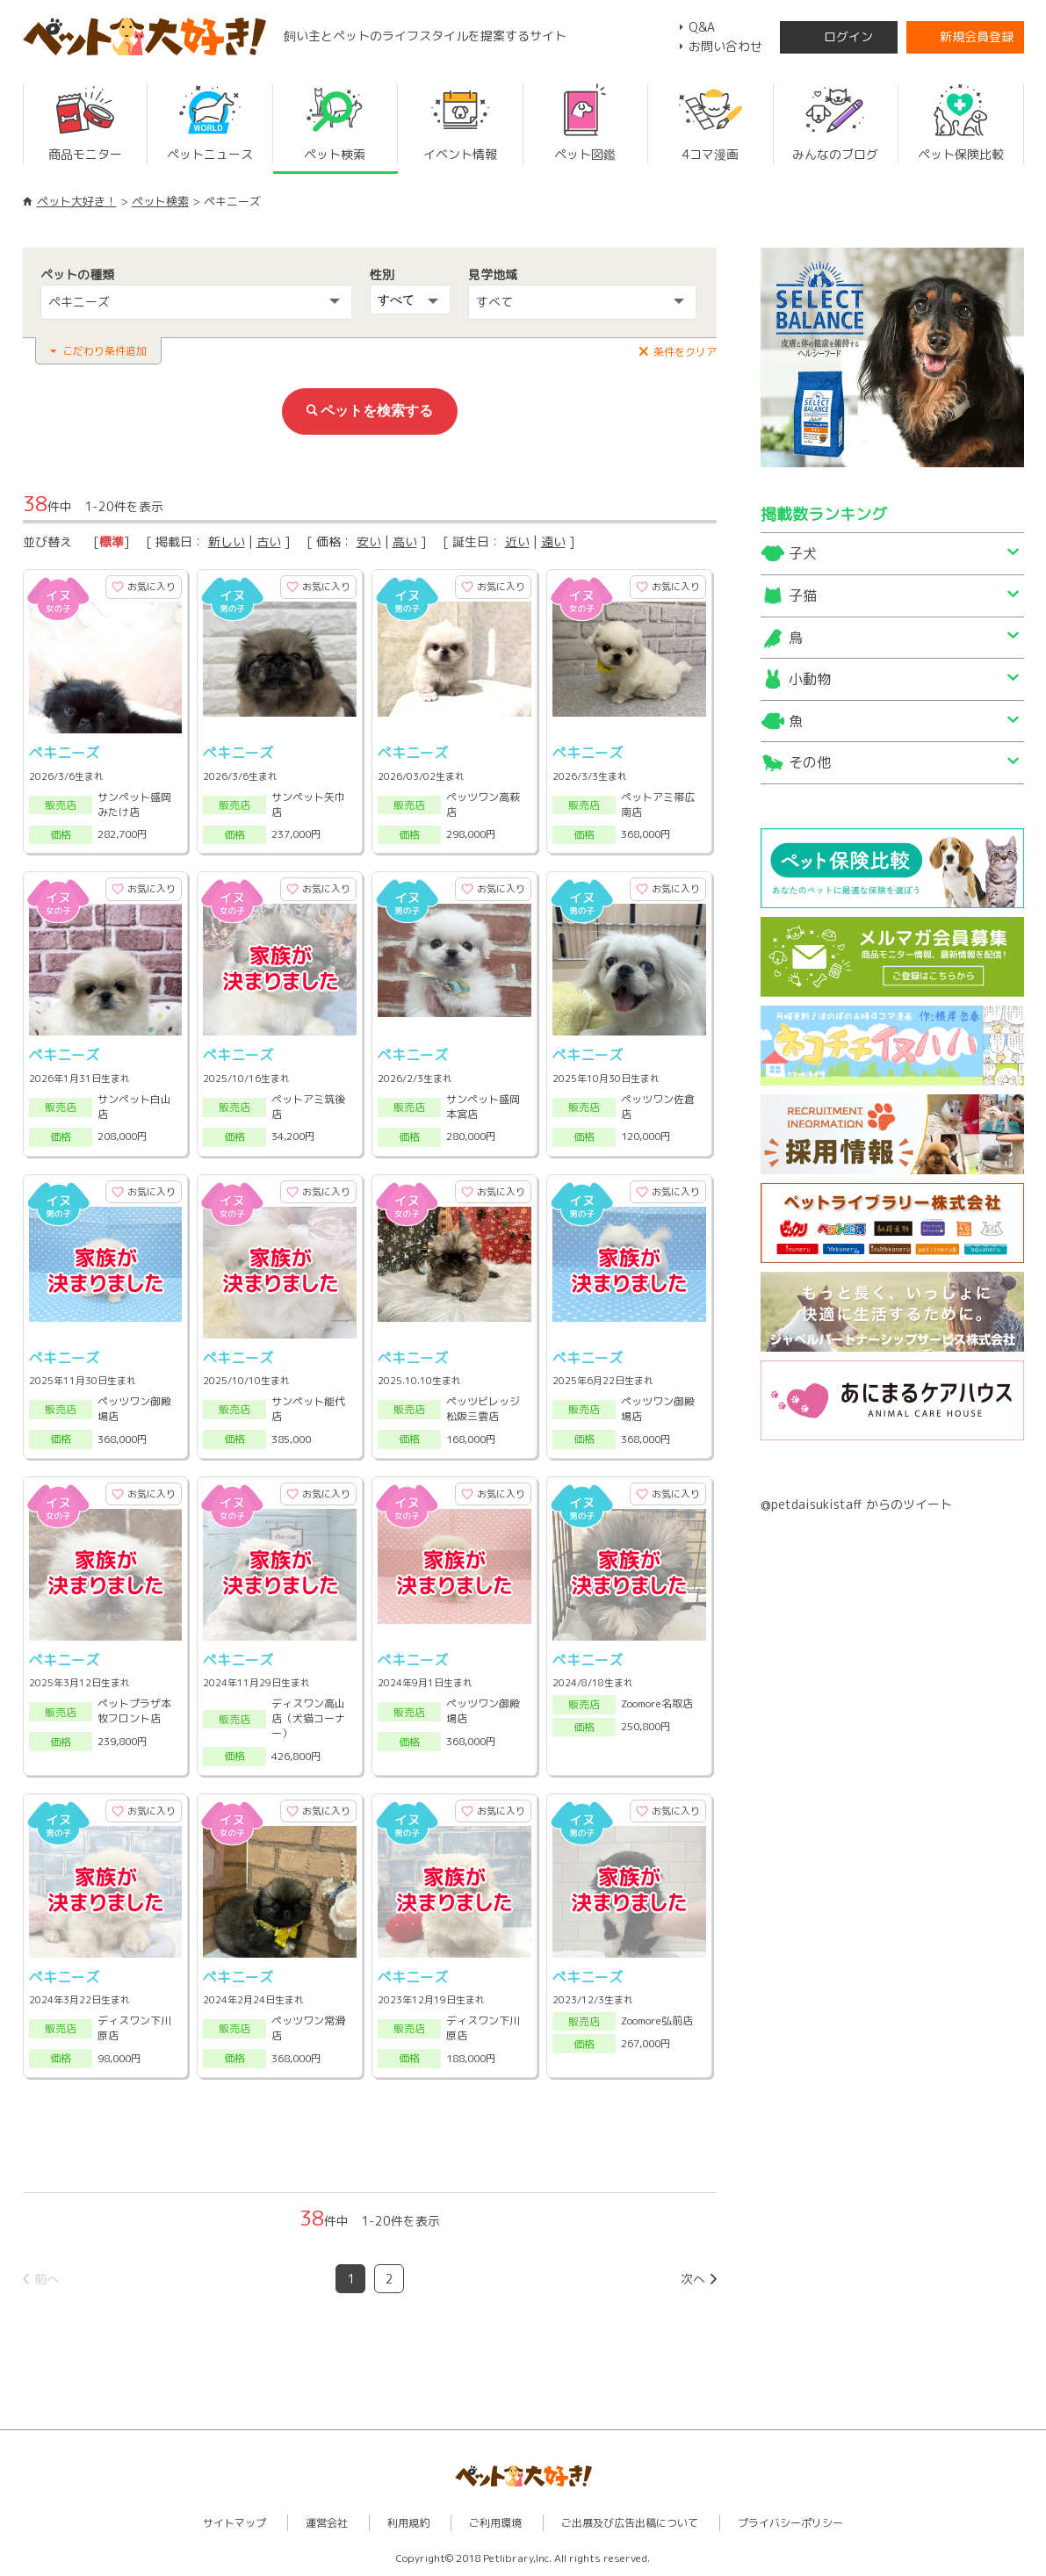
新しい (226, 541)
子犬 (803, 553)
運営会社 (327, 2522)
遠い (553, 541)
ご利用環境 (495, 2522)
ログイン (848, 36)
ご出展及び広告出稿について (629, 2522)
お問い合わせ (725, 46)
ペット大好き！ (77, 201)
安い (369, 541)
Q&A (702, 26)
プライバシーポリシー (790, 2522)
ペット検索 (160, 201)
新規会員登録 (977, 36)
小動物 (810, 679)
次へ (693, 2278)
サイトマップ (234, 2522)
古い (268, 541)
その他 (810, 762)
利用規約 (408, 2522)
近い (517, 541)
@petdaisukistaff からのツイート (856, 1504)
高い (405, 541)
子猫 (803, 595)
